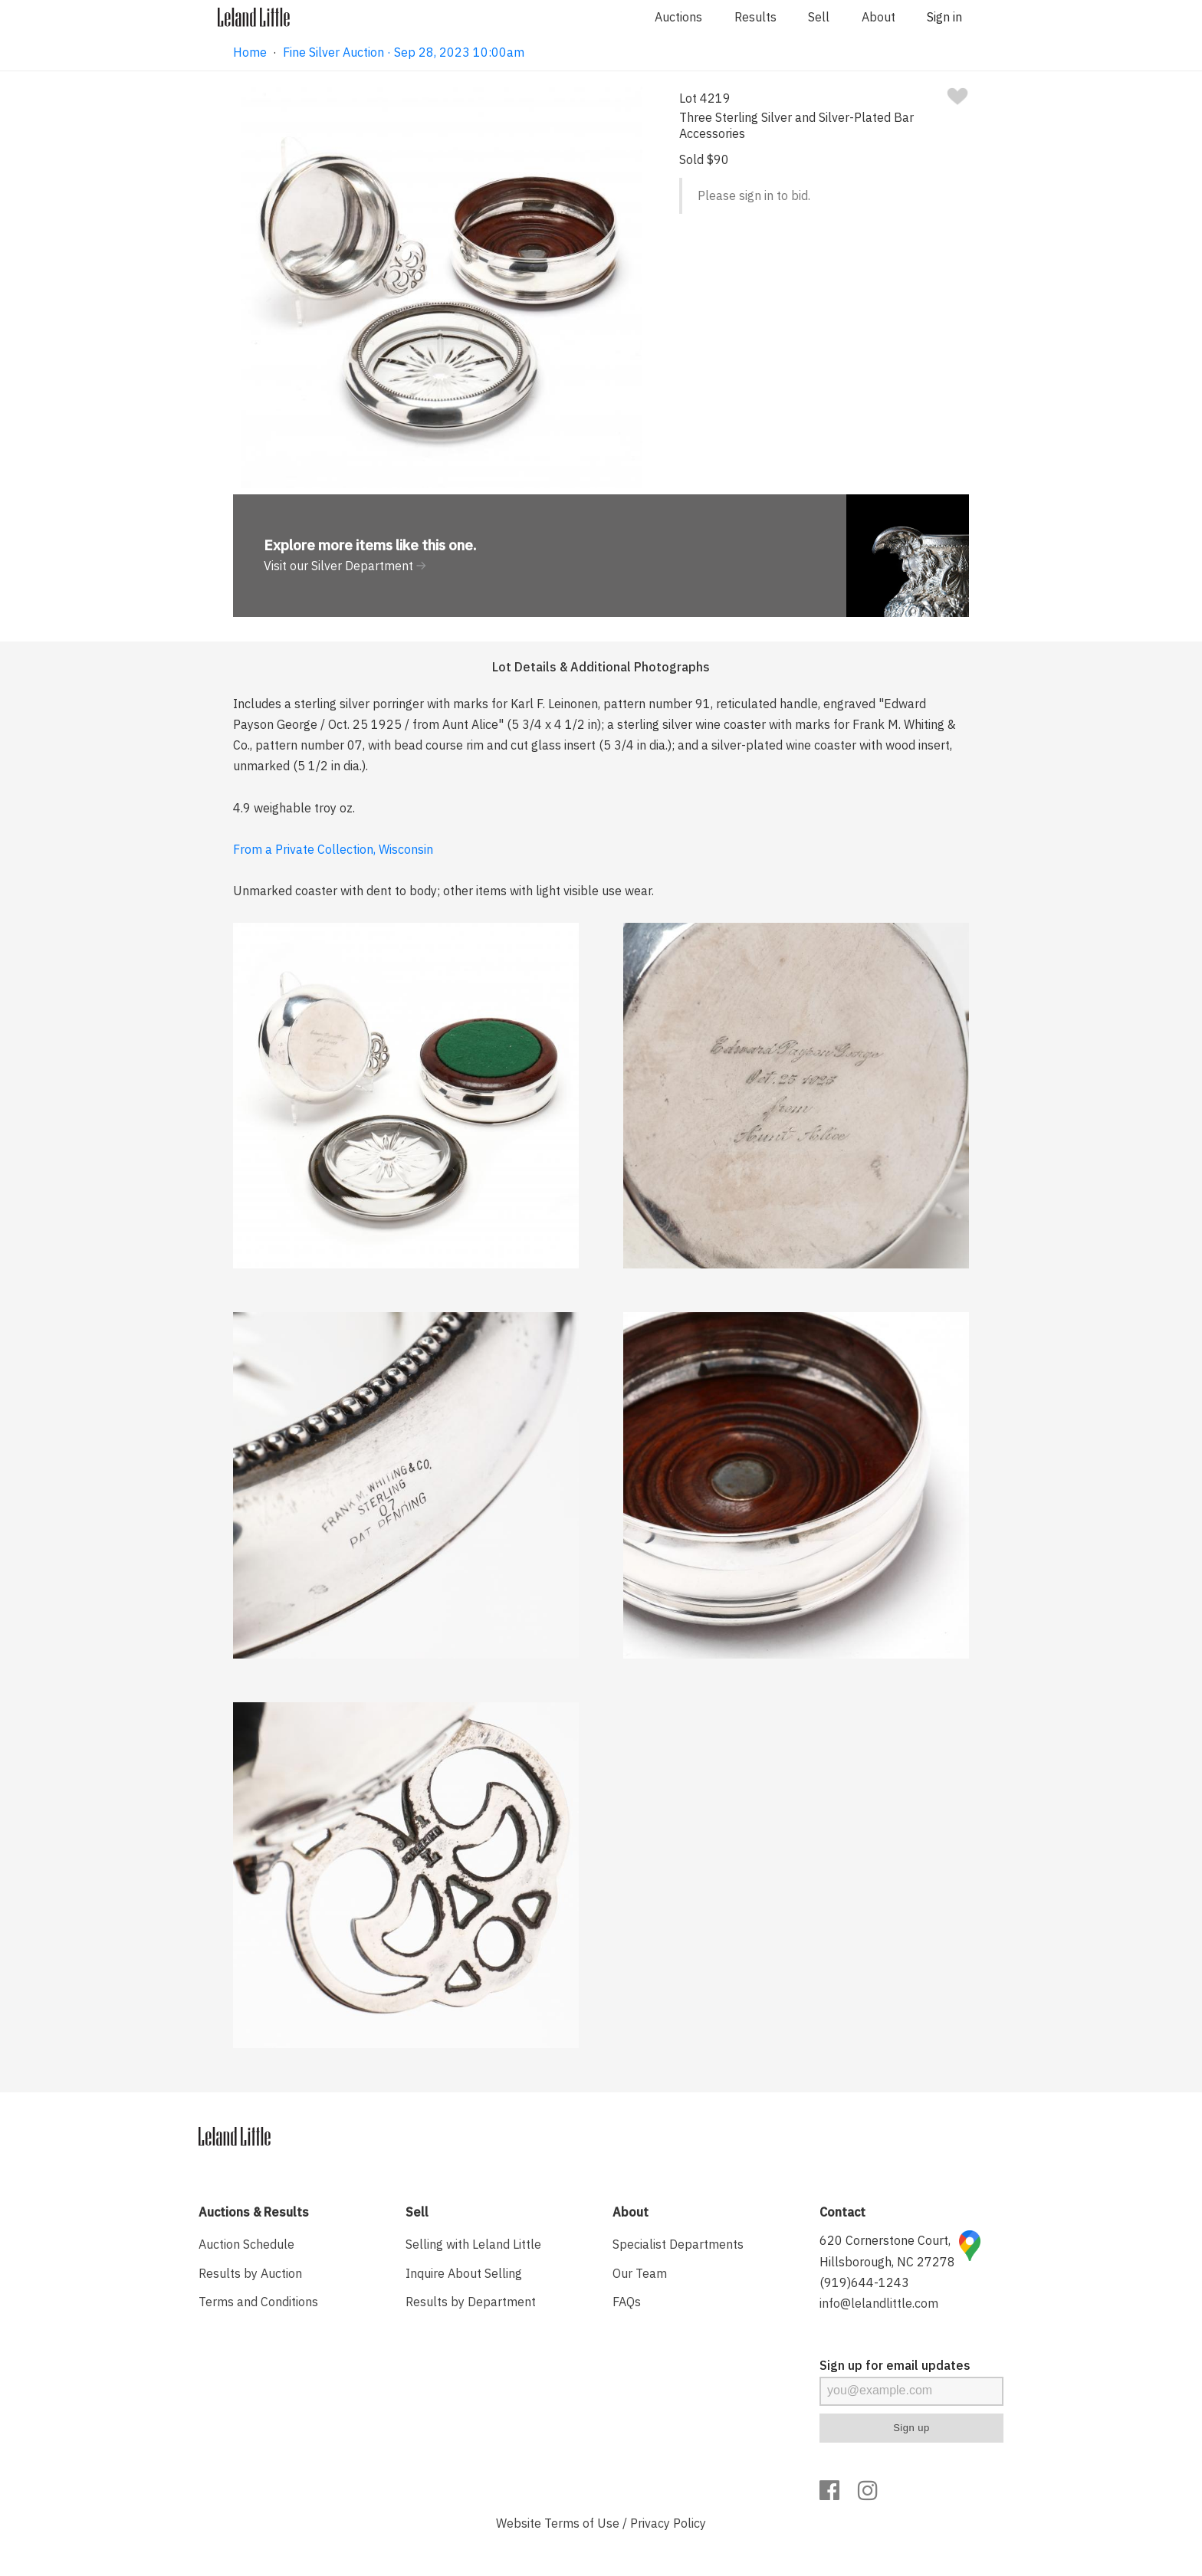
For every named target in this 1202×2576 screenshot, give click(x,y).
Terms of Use (581, 2523)
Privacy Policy (668, 2523)
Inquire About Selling (464, 2273)
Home (250, 52)
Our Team (639, 2273)
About (878, 17)
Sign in (944, 17)
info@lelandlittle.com (878, 2303)
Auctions (678, 17)
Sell (818, 17)
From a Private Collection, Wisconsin (333, 849)
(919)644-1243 (864, 2282)
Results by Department (471, 2301)
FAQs (626, 2301)
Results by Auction (250, 2273)
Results (755, 17)
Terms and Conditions (258, 2301)
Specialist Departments (678, 2244)
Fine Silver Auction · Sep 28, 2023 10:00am (403, 52)
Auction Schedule (246, 2244)
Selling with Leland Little (473, 2244)
